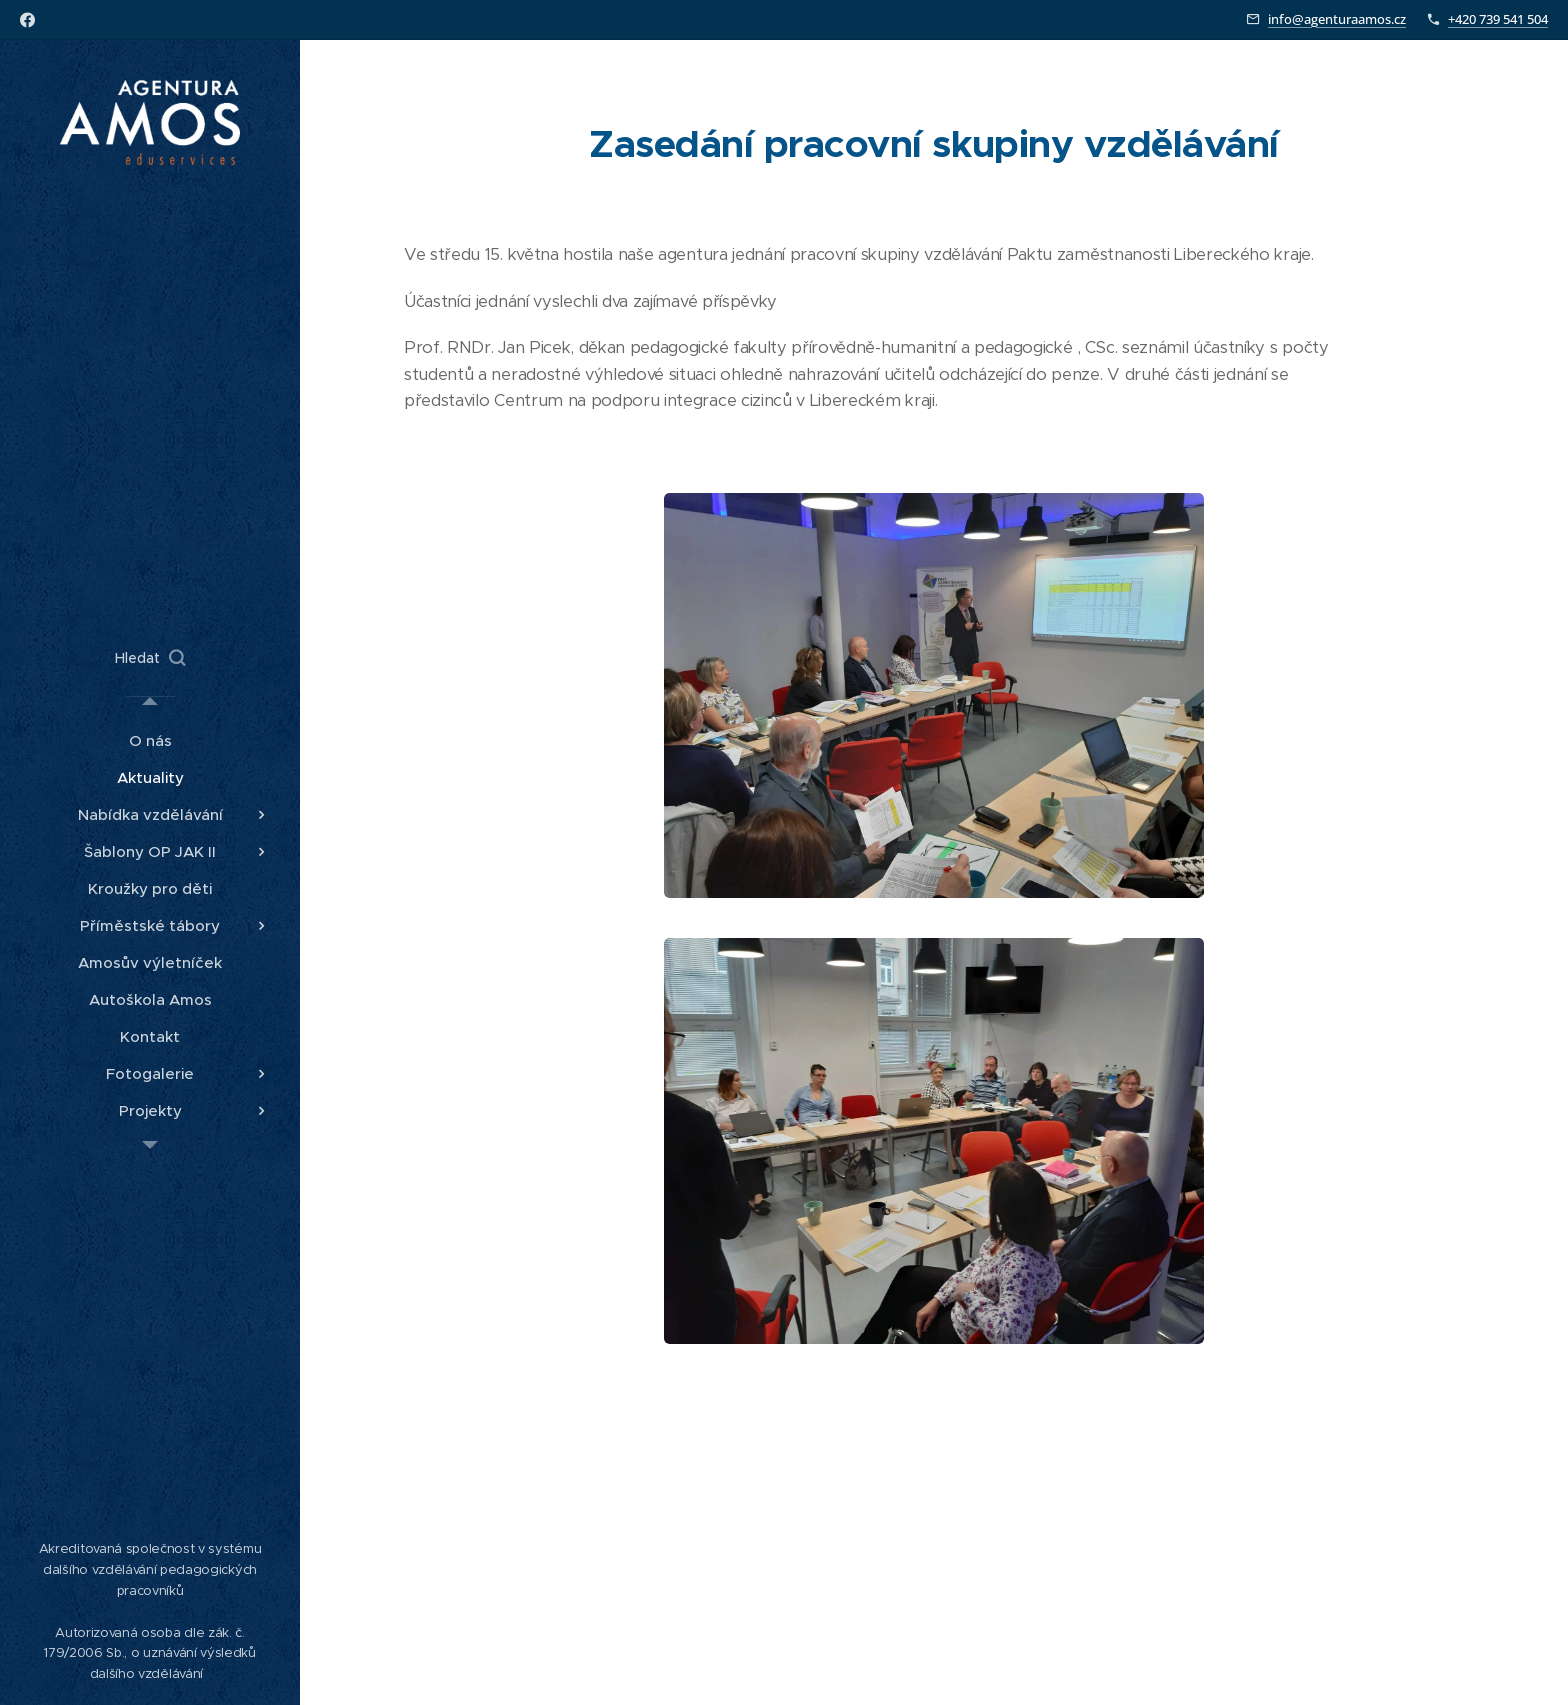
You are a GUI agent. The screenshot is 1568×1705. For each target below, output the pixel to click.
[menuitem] (150, 740)
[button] (150, 658)
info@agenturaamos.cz (1337, 19)
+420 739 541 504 (1498, 19)
